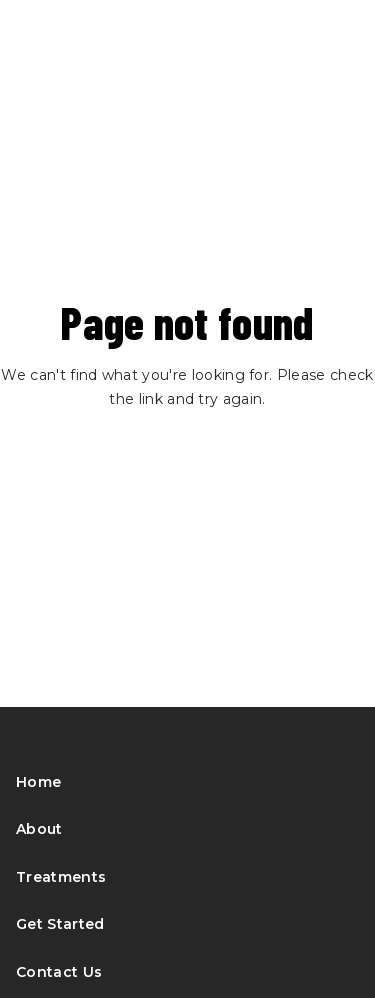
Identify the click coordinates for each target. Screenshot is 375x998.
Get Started (60, 924)
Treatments (61, 877)
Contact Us (59, 972)
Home (38, 782)
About (39, 829)
